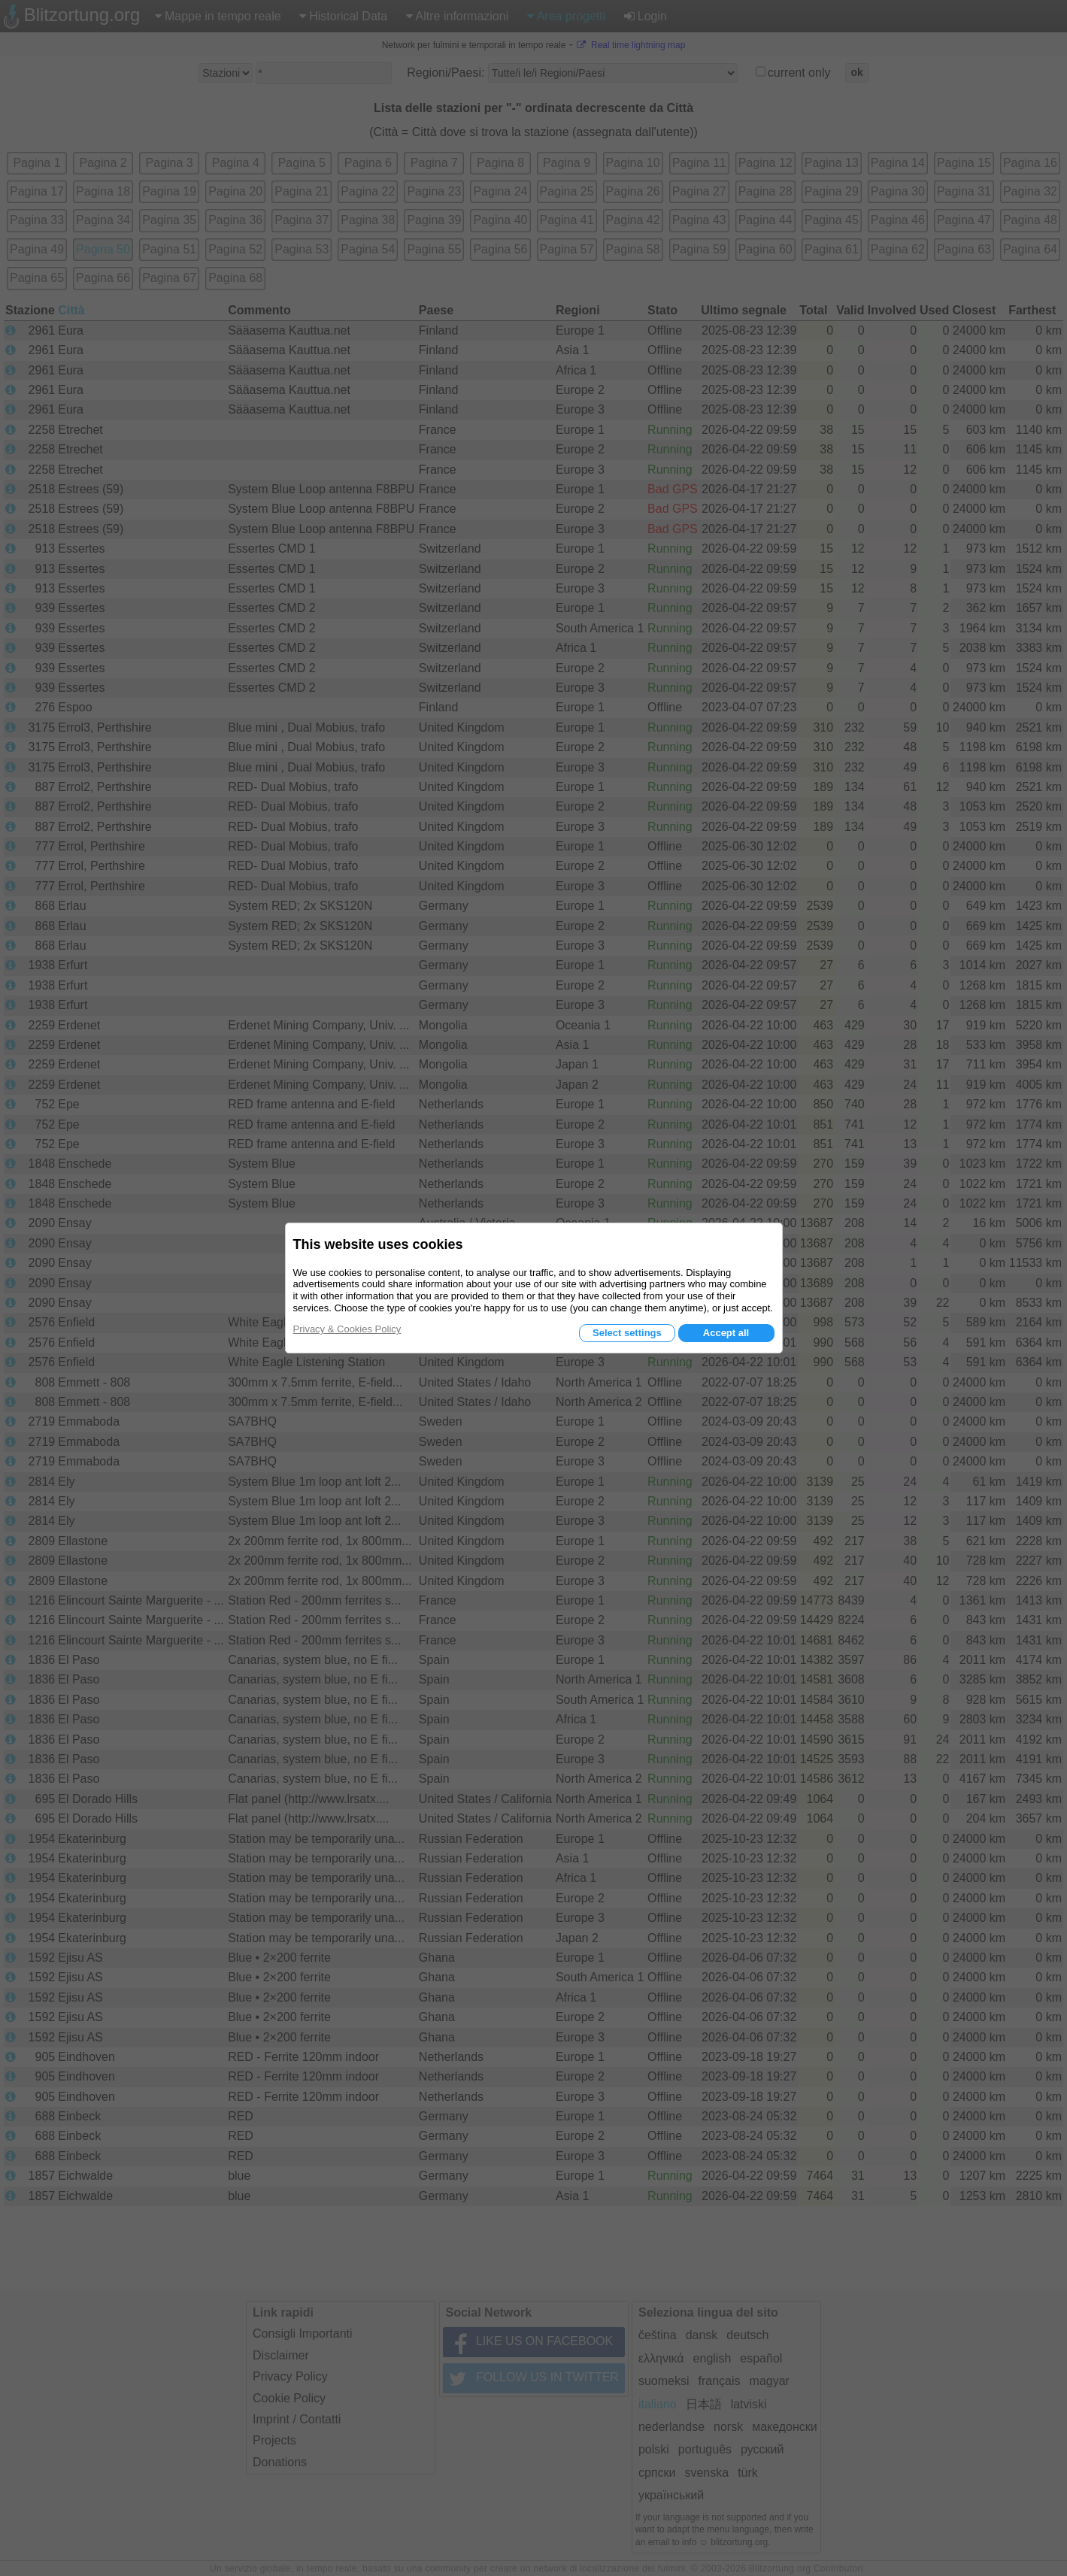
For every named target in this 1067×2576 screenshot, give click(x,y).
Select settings (627, 1332)
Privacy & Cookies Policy (347, 1329)
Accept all (726, 1332)
